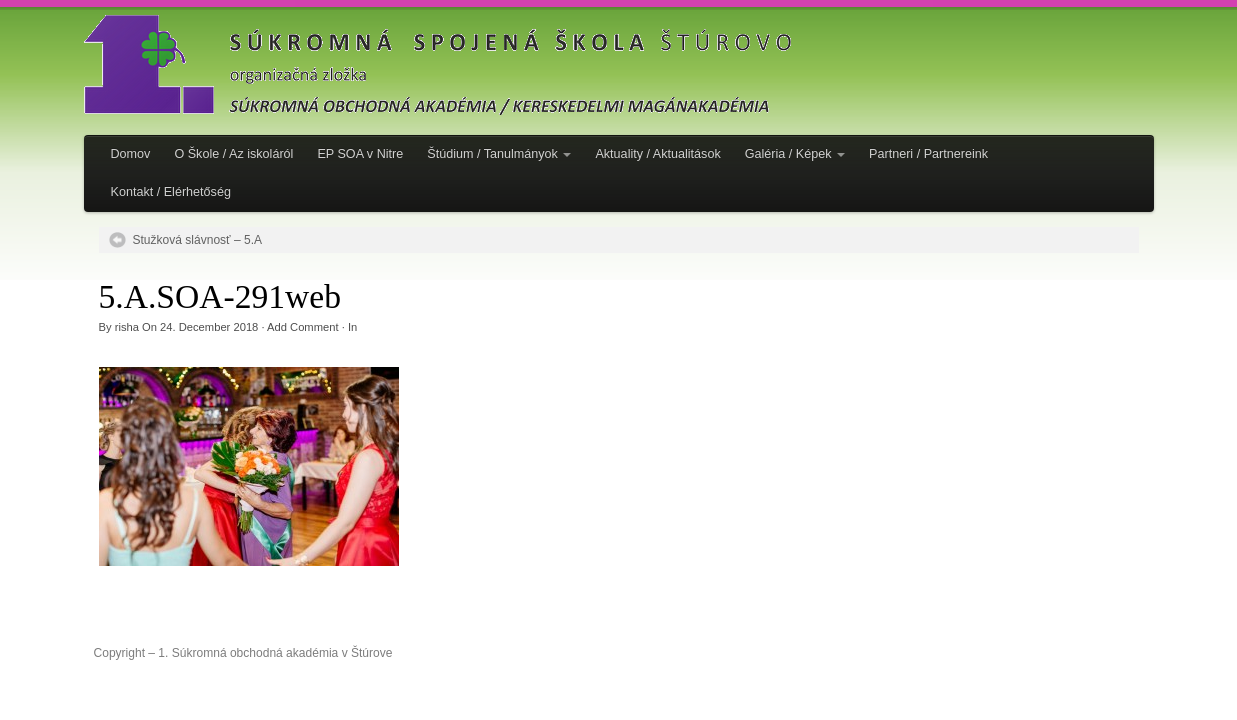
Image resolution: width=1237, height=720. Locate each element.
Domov (131, 154)
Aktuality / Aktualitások (657, 154)
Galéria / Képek (795, 154)
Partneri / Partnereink (928, 154)
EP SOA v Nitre (360, 154)
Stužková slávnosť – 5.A (198, 240)
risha (127, 327)
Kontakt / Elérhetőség (171, 192)
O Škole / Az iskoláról (233, 154)
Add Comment (303, 327)
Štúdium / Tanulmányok (499, 154)
